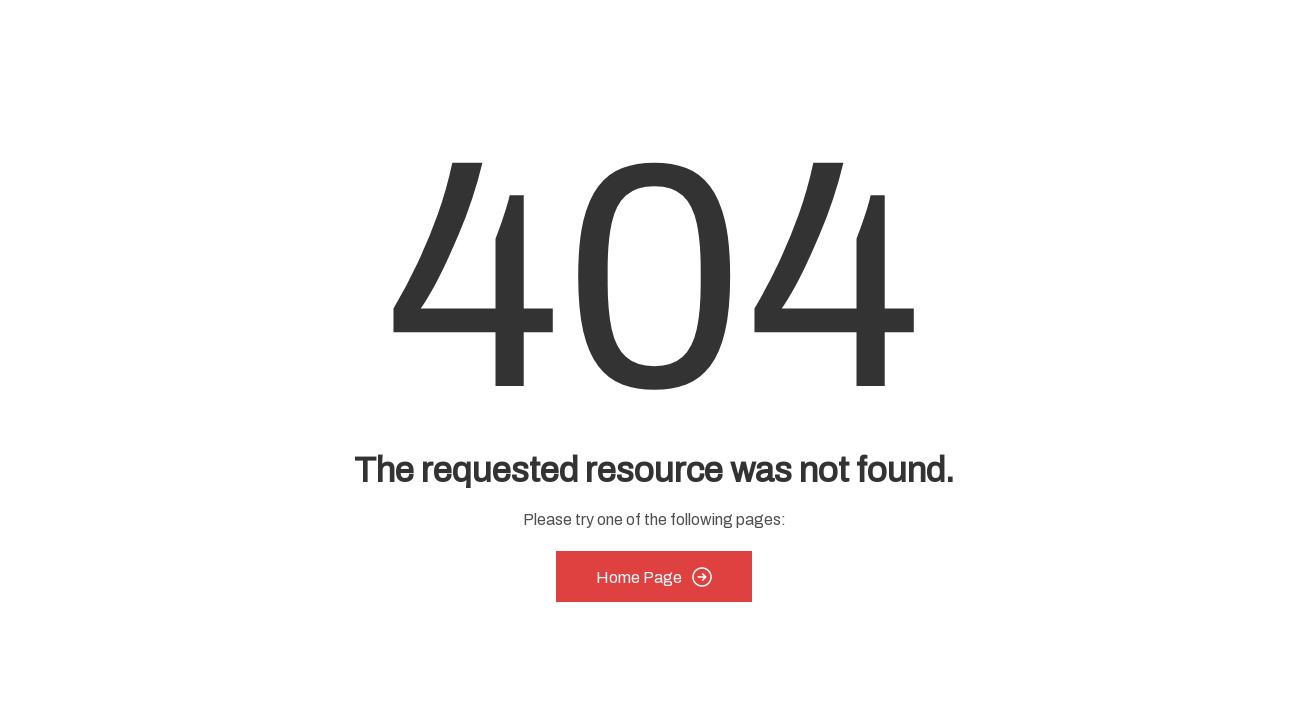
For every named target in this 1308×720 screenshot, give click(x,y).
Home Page (654, 577)
